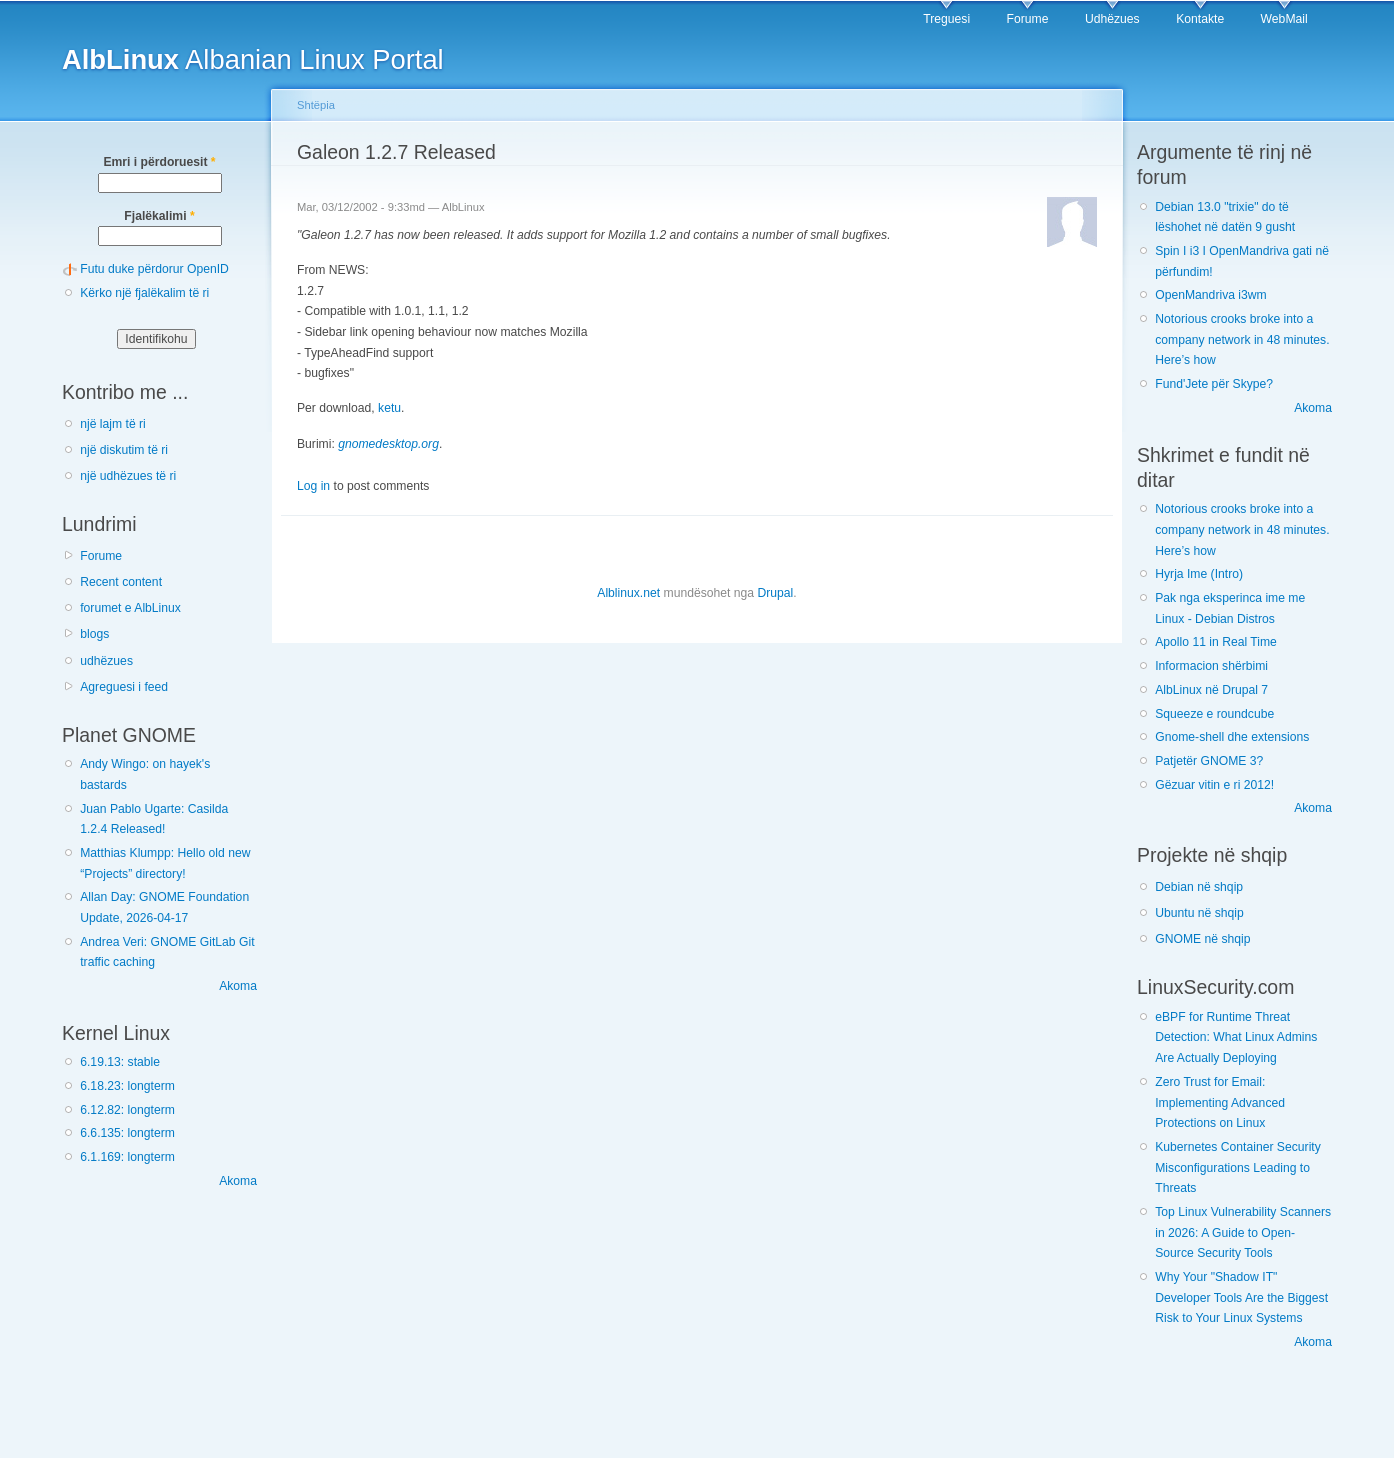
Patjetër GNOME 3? (1209, 761)
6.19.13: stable (120, 1062)
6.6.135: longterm (127, 1133)
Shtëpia (316, 105)
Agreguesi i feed (124, 687)
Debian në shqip (1199, 887)
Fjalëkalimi (159, 216)
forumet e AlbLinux (130, 608)
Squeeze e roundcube (1214, 714)
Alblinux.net (628, 593)
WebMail (1284, 19)
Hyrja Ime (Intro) (1199, 574)
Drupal (775, 593)
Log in (313, 486)
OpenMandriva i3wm (1210, 295)
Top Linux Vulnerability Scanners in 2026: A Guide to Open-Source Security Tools (1243, 1232)
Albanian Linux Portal (253, 59)
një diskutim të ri (124, 450)
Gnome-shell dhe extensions (1232, 737)
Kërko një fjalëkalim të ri (144, 293)
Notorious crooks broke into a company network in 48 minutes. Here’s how (1242, 339)
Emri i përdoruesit (159, 162)
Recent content (121, 582)
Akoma (238, 986)
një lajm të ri (113, 424)
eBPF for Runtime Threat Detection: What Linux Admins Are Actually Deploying (1236, 1037)
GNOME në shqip (1202, 939)
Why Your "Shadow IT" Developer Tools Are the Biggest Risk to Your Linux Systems (1241, 1297)
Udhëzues (1112, 19)
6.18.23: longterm (127, 1086)
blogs (94, 634)
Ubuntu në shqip (1199, 913)
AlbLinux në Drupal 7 (1211, 690)
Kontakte (1200, 19)
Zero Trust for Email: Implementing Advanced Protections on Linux (1220, 1102)
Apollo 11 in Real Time (1216, 642)
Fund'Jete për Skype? (1214, 384)
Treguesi (946, 19)
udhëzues (106, 661)
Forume (1028, 19)
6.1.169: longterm (127, 1157)
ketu (389, 408)
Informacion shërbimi (1211, 666)
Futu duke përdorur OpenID (154, 269)
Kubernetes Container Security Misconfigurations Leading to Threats (1238, 1167)
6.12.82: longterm (127, 1110)
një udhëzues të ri (128, 476)
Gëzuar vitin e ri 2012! (1214, 785)
